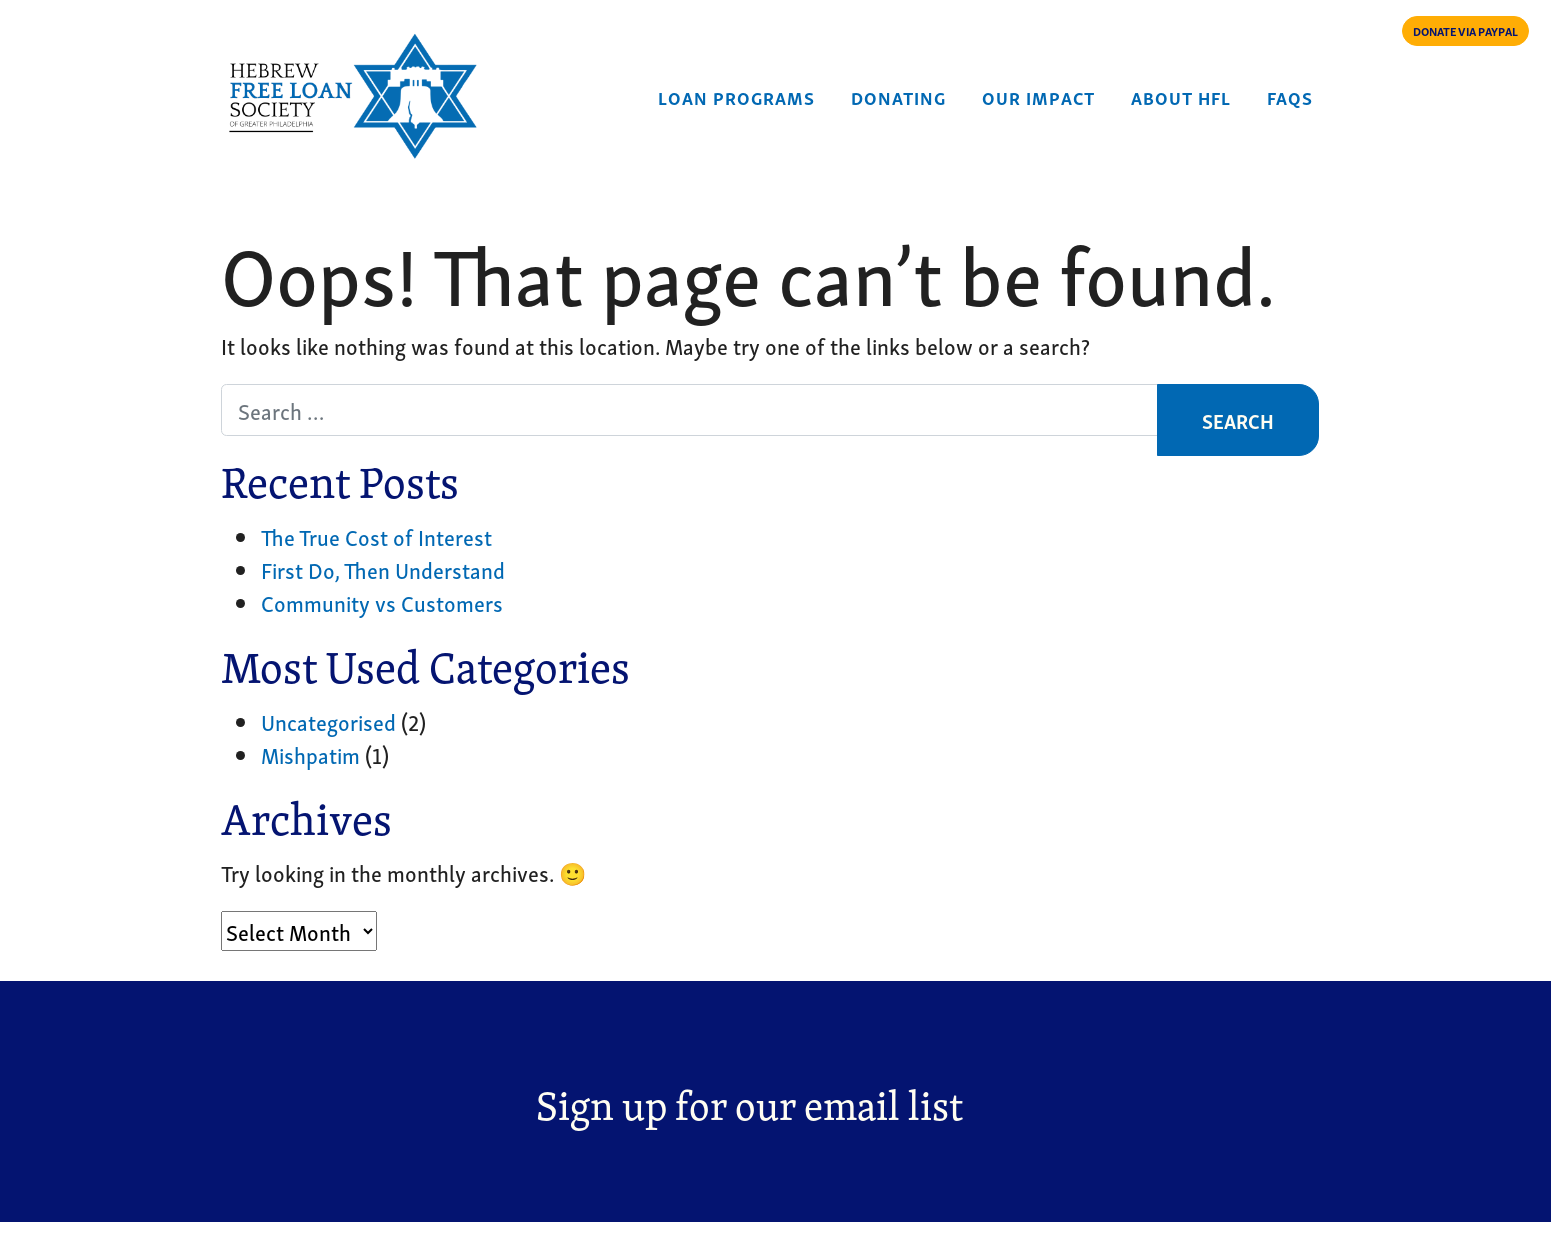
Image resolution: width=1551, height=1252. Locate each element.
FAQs (1290, 96)
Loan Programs (736, 96)
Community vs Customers (382, 602)
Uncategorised (328, 721)
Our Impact (1038, 96)
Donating (898, 96)
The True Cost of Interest (376, 536)
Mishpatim (310, 754)
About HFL (1181, 96)
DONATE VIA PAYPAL (1465, 30)
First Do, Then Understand (383, 569)
